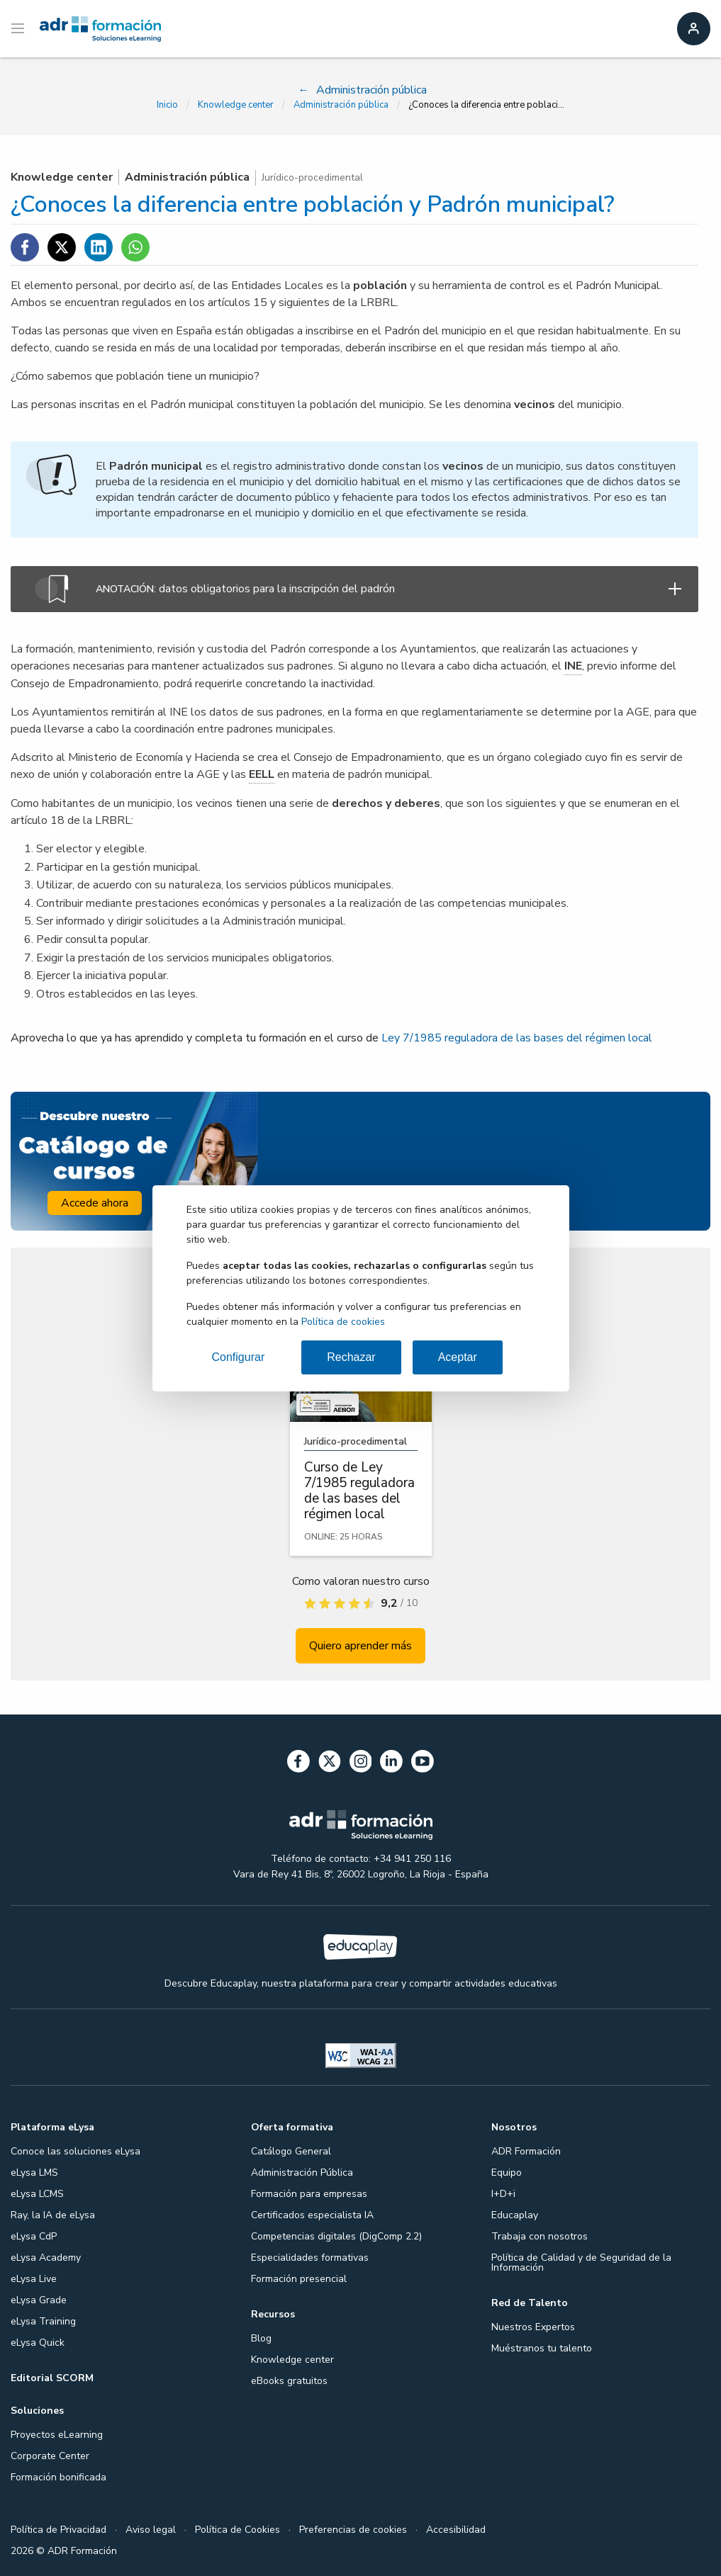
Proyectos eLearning (57, 2434)
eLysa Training (43, 2321)
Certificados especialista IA (312, 2215)
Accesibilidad (456, 2529)
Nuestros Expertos (533, 2327)
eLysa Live (34, 2279)
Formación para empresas (309, 2194)
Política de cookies (343, 1321)
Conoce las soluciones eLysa (75, 2151)
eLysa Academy (46, 2257)
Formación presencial (299, 2279)
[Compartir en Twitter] (61, 247)
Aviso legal (150, 2529)
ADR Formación (526, 2151)
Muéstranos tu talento (541, 2348)
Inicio (167, 104)
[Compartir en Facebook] (25, 247)
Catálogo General (291, 2151)
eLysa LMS (34, 2172)
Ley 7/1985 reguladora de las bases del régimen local (516, 1038)
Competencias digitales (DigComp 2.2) (336, 2236)
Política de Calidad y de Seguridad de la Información (581, 2262)
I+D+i (503, 2194)
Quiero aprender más (360, 1646)
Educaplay (514, 2215)
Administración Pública (302, 2172)
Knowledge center (236, 104)
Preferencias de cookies (353, 2529)
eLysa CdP (34, 2236)
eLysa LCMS (37, 2194)
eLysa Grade (39, 2300)
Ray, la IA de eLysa (53, 2215)
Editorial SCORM (52, 2378)
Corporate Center (50, 2456)
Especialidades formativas (310, 2257)
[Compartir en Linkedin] (98, 247)
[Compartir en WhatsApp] (135, 247)
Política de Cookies (237, 2529)
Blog (261, 2338)
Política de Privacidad (58, 2529)
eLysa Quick (38, 2342)
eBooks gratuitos (289, 2381)
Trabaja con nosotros (539, 2236)
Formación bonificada (58, 2477)
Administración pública (341, 104)
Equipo (506, 2172)
